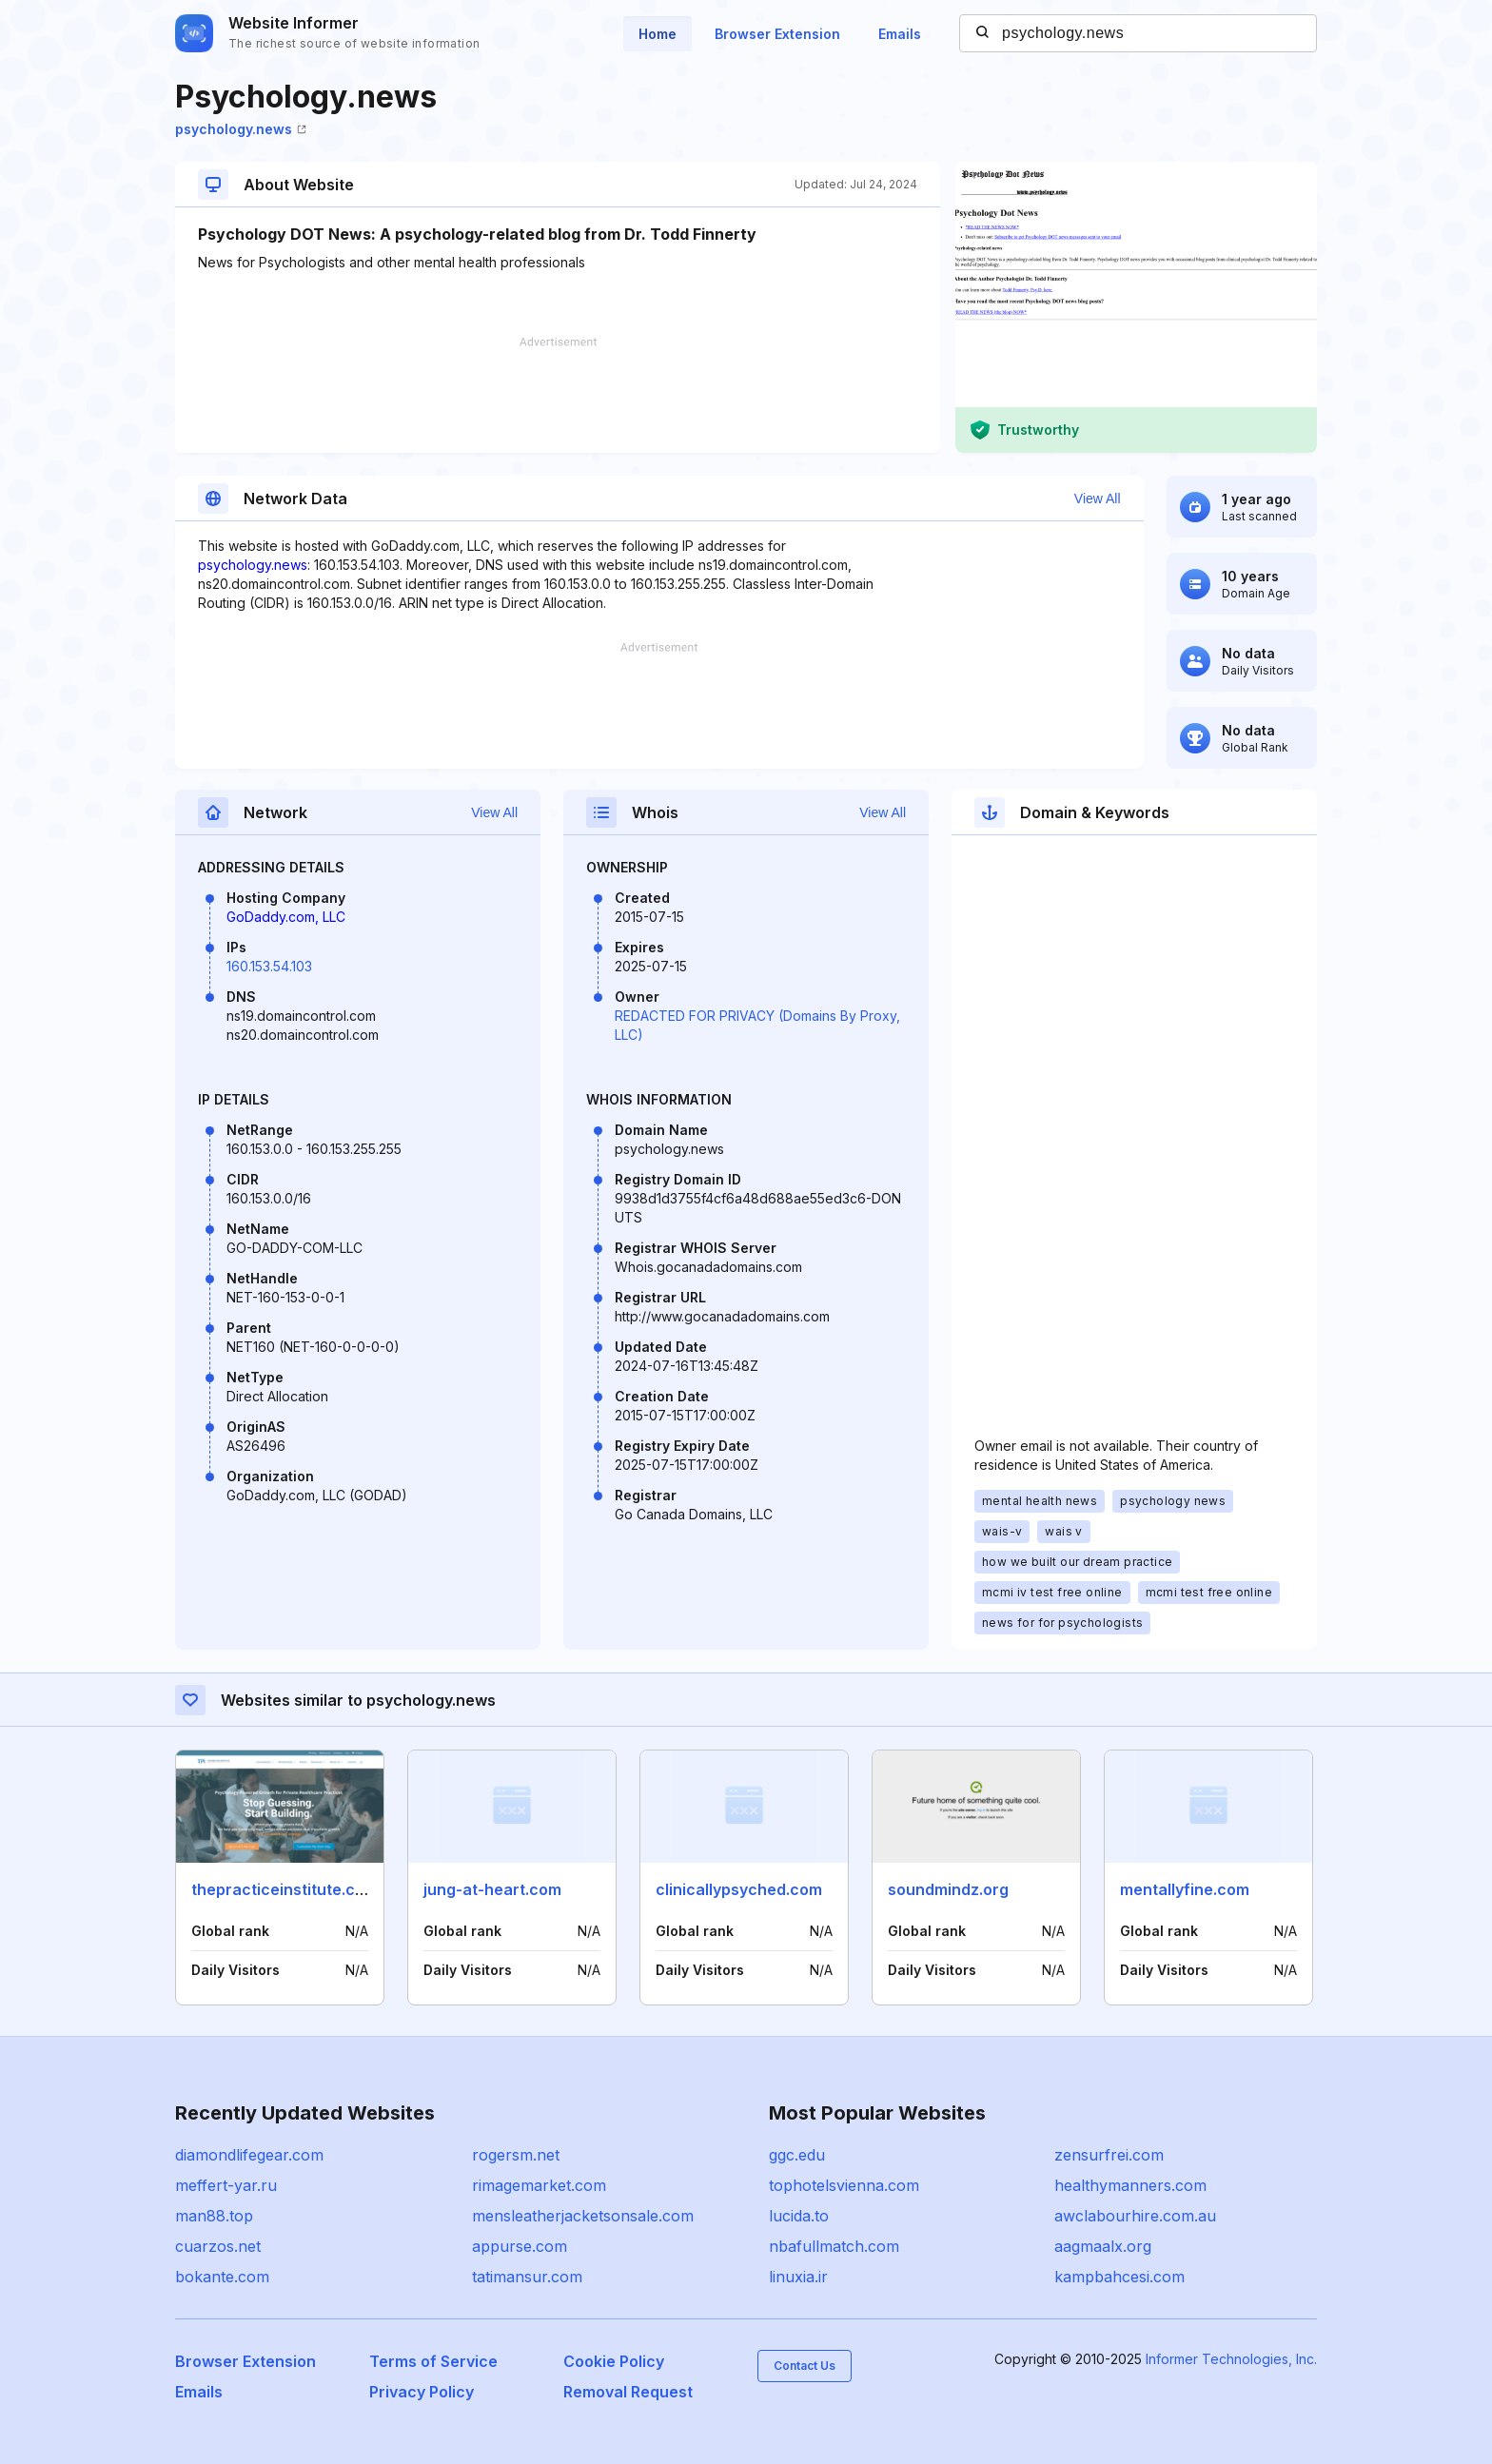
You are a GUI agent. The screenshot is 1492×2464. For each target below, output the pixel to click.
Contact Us (804, 2365)
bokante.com (222, 2276)
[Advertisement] (557, 395)
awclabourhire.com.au (1135, 2215)
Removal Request (628, 2391)
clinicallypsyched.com (739, 1889)
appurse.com (519, 2246)
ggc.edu (797, 2154)
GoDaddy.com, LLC (285, 917)
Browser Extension (777, 34)
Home (657, 34)
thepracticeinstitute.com (284, 1889)
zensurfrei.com (1109, 2154)
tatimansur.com (527, 2276)
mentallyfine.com (1184, 1889)
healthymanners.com (1130, 2185)
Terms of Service (433, 2361)
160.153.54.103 (269, 966)
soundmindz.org (948, 1889)
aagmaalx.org (1102, 2246)
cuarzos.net (218, 2246)
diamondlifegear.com (249, 2154)
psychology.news (240, 129)
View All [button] (1097, 498)
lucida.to (799, 2215)
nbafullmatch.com (834, 2246)
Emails (899, 34)
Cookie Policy (613, 2361)
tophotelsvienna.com (844, 2185)
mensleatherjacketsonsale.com (583, 2215)
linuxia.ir (798, 2276)
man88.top (214, 2215)
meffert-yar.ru (226, 2185)
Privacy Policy (421, 2391)
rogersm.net (516, 2154)
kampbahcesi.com (1119, 2276)
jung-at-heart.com (492, 1889)
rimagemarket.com (539, 2185)
